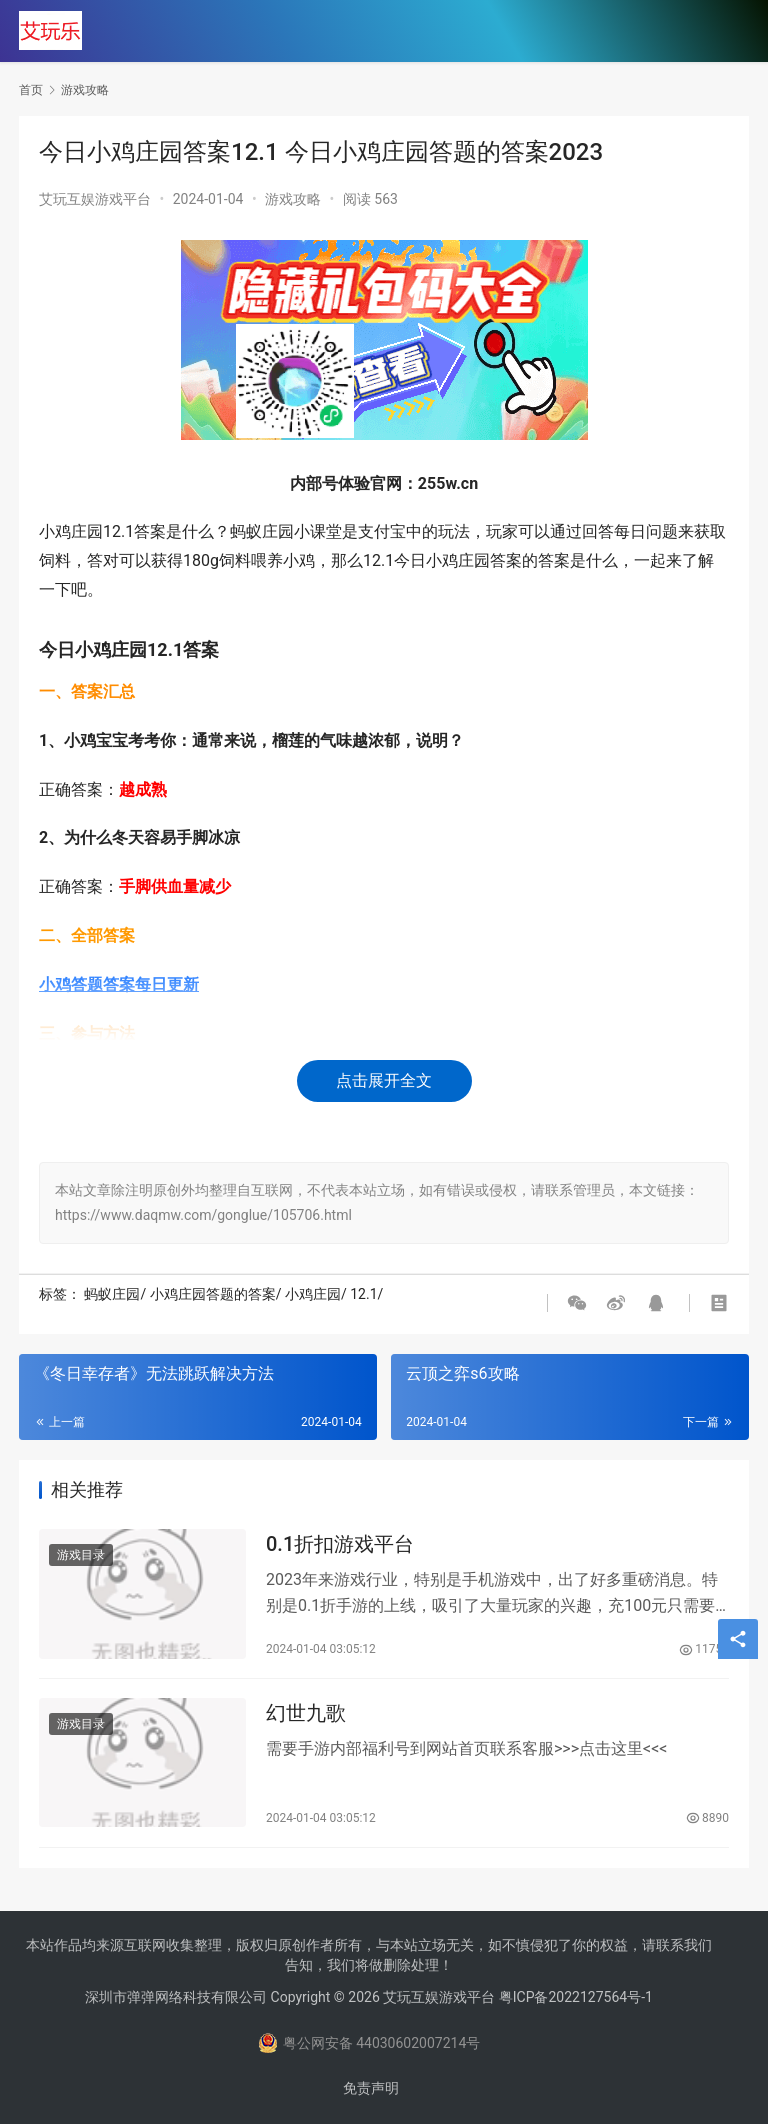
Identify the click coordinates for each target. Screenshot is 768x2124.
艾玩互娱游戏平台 (95, 199)
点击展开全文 (384, 1080)
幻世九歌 (306, 1715)
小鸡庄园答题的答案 (213, 1294)
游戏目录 (81, 1556)
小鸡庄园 (313, 1294)
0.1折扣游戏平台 (340, 1545)
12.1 (363, 1294)
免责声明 (371, 2088)
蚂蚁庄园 (112, 1294)
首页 (31, 90)
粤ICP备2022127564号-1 (576, 1997)
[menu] (728, 32)
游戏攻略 (293, 199)
